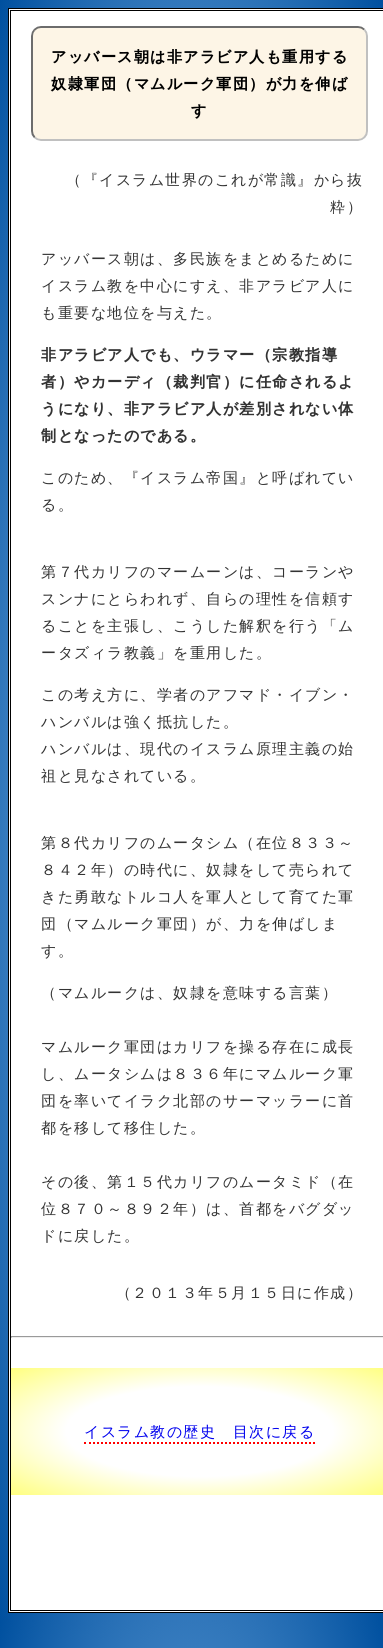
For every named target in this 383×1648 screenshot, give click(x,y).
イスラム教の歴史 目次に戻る (199, 1431)
